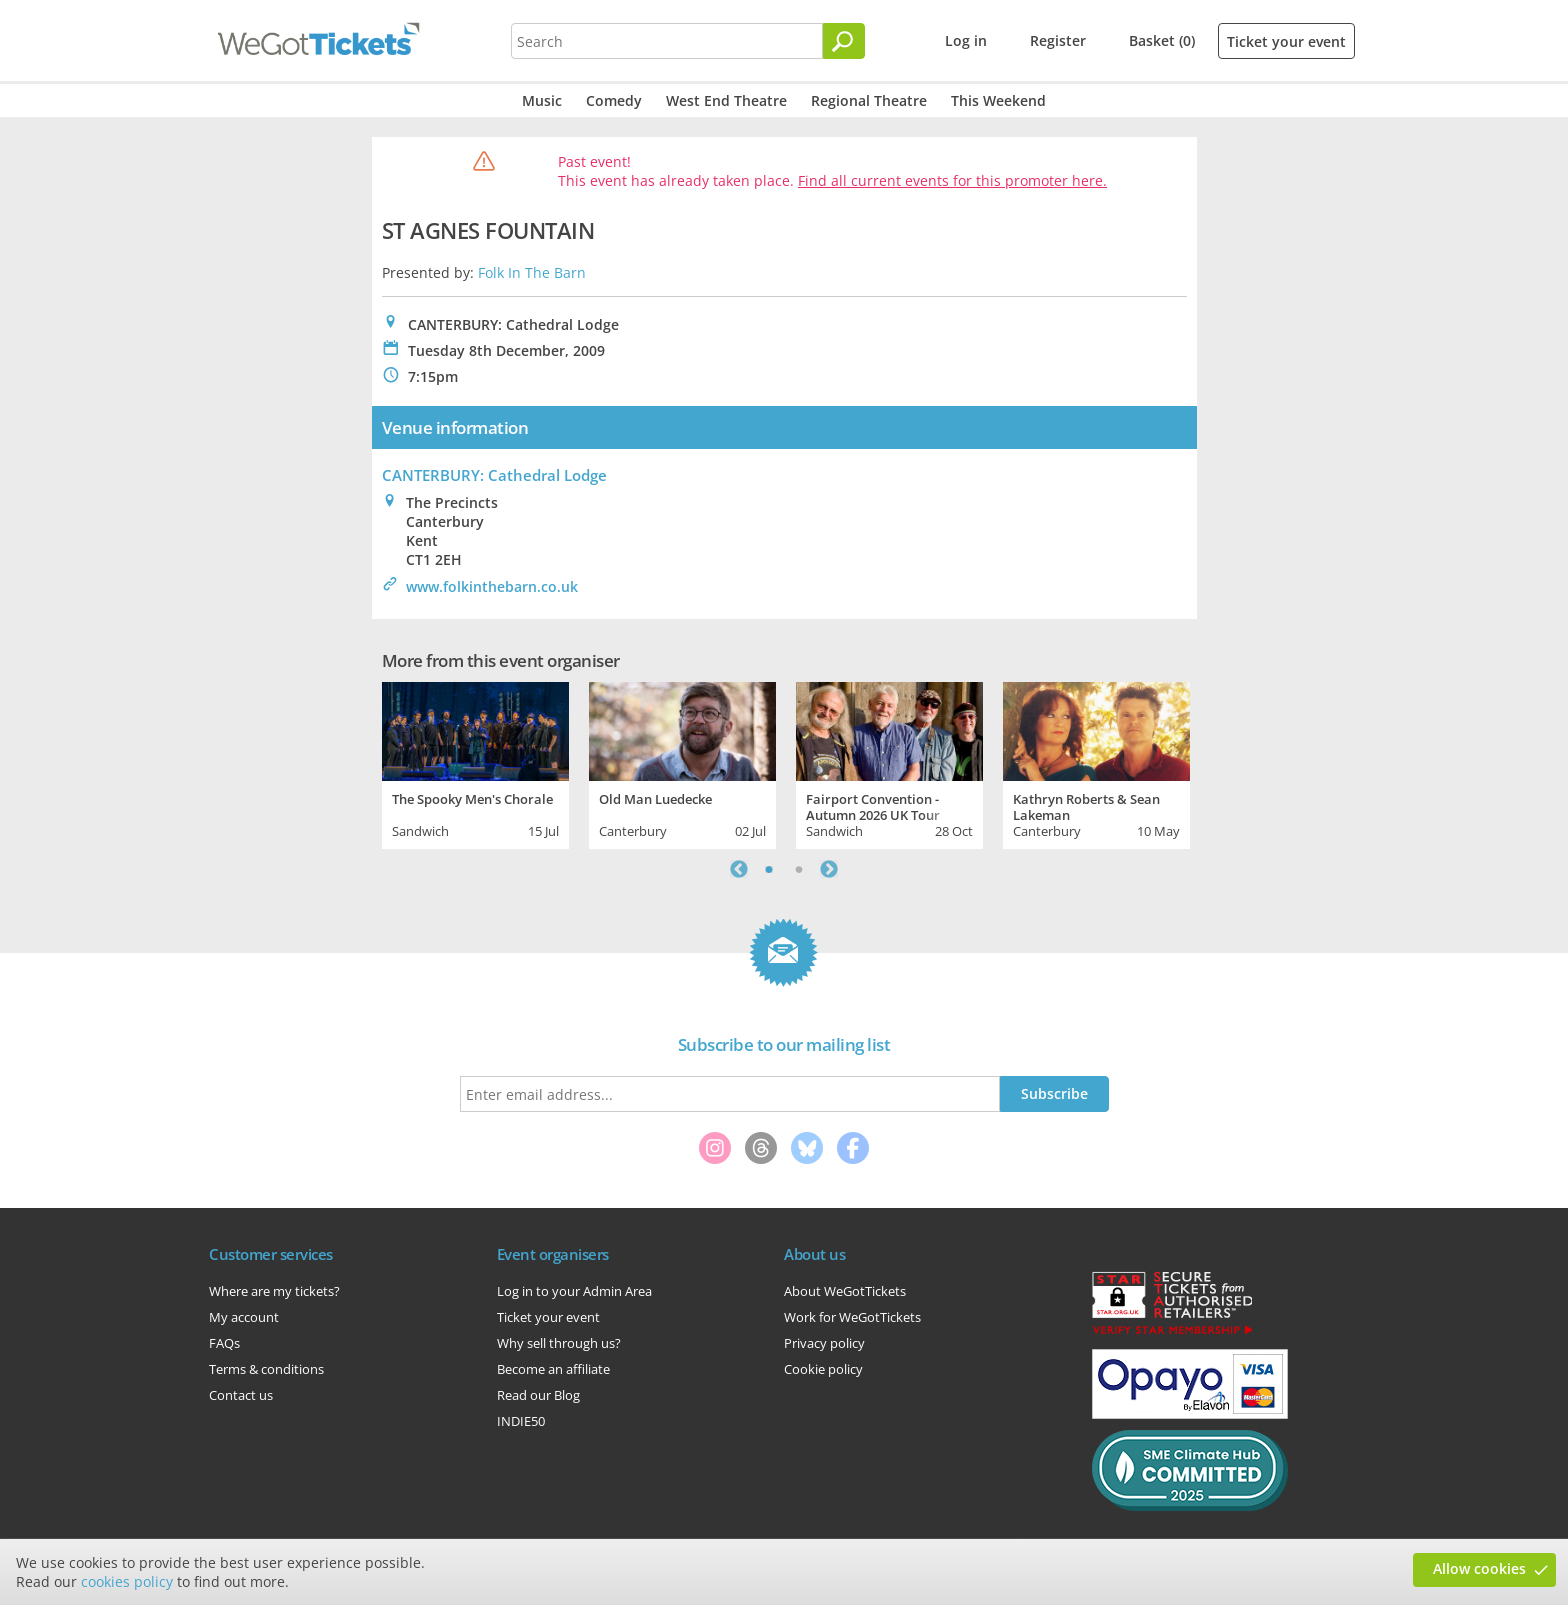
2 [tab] (799, 869)
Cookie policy (823, 1369)
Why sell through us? (559, 1343)
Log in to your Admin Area (574, 1291)
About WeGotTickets (845, 1291)
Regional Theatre (869, 100)
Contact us (241, 1395)
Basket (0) (1162, 40)
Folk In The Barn (532, 272)
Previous (739, 869)
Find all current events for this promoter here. (952, 180)
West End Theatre (726, 100)
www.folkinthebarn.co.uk (492, 586)
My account (244, 1317)
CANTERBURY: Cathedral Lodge (494, 475)
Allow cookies (1479, 1568)
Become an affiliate (553, 1369)
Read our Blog (538, 1395)
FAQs (224, 1343)
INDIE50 (521, 1421)
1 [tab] (769, 869)
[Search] (844, 41)
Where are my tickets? (274, 1291)
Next (829, 869)
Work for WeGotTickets (852, 1317)
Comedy (614, 100)
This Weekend (998, 100)
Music (542, 100)
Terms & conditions (266, 1369)
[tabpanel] (475, 763)
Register (1058, 40)
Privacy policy (824, 1343)
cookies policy (127, 1581)
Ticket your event (1286, 41)
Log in (966, 40)
